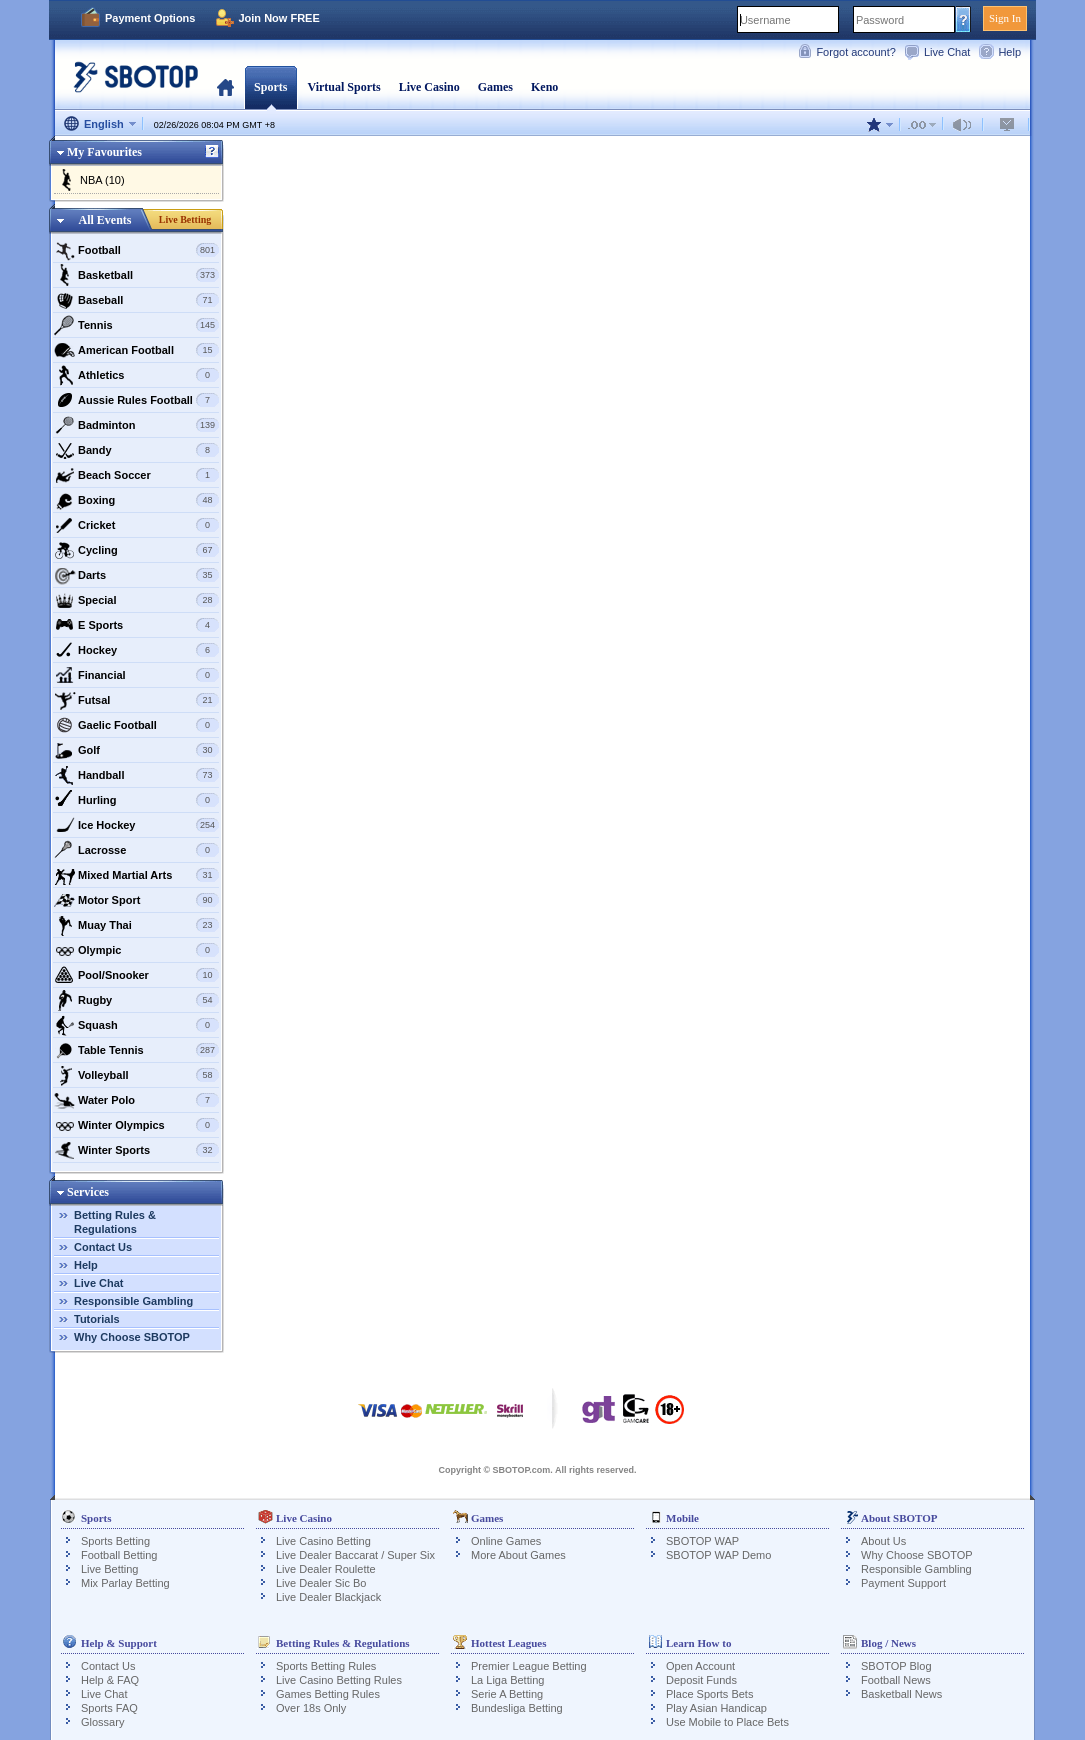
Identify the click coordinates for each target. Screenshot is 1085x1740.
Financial (136, 675)
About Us (883, 1541)
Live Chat (947, 52)
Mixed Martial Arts (136, 875)
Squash (136, 1025)
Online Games (506, 1541)
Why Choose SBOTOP (132, 1337)
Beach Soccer (136, 475)
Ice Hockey (136, 825)
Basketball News (901, 1694)
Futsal (136, 700)
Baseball (136, 300)
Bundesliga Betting (517, 1708)
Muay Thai (136, 925)
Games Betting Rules (328, 1694)
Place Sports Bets (709, 1694)
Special (136, 600)
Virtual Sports (343, 87)
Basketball (136, 275)
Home (225, 87)
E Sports (136, 625)
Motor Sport (136, 900)
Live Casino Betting (323, 1541)
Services (88, 1192)
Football (136, 250)
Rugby (136, 1000)
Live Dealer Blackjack (328, 1597)
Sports (270, 87)
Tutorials (97, 1319)
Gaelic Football (136, 725)
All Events (104, 220)
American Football (136, 350)
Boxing (136, 500)
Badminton (136, 425)
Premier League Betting (529, 1666)
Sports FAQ (109, 1708)
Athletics (136, 375)
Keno (544, 87)
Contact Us (103, 1247)
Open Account (700, 1666)
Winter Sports (136, 1150)
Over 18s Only (311, 1708)
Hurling (136, 800)
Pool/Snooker (136, 975)
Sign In (1005, 18)
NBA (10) (102, 180)
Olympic (136, 950)
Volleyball (136, 1075)
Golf (136, 750)
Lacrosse (136, 850)
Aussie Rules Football (136, 400)
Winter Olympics (136, 1125)
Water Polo (136, 1100)
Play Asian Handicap (716, 1708)
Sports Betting (115, 1541)
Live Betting (185, 219)
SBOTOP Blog (896, 1666)
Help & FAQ (110, 1680)
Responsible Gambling (133, 1301)
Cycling (136, 550)
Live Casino (429, 87)
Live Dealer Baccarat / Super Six (355, 1555)
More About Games (518, 1555)
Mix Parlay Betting (125, 1583)
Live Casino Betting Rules (339, 1680)
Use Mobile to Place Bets (727, 1722)
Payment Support (903, 1583)
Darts (136, 575)
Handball (136, 775)
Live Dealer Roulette (326, 1569)
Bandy (136, 450)
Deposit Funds (701, 1680)
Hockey (136, 650)
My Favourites (104, 152)
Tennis (136, 325)
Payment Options (150, 18)
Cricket (136, 525)
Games (495, 87)
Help (1009, 52)
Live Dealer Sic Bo (321, 1583)
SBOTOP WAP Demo (718, 1555)
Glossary (102, 1722)
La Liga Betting (507, 1680)
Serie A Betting (507, 1694)
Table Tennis (136, 1050)
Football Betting (119, 1555)
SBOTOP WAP (702, 1541)
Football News (896, 1680)
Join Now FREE (278, 18)
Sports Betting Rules (326, 1666)
